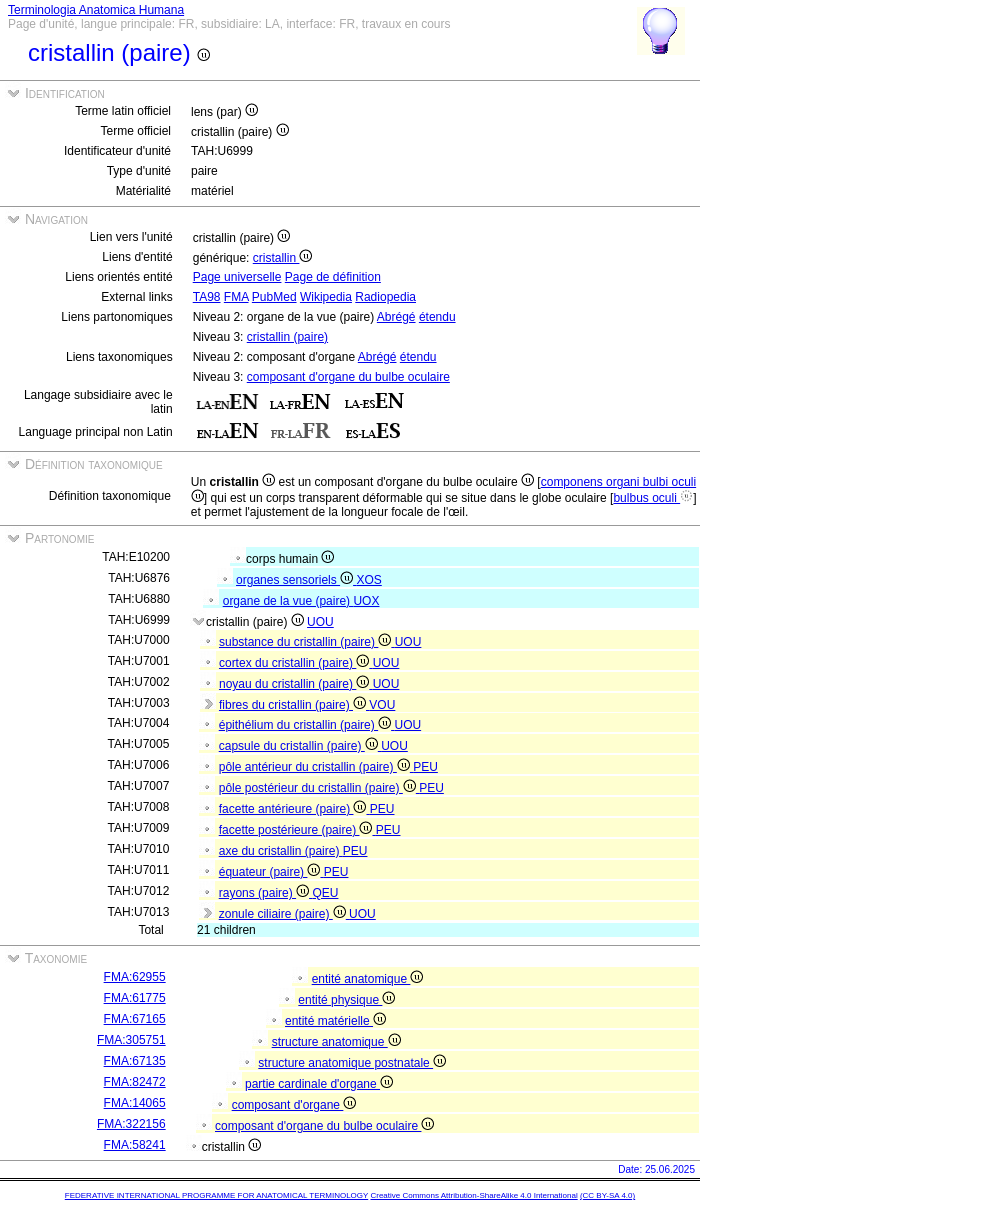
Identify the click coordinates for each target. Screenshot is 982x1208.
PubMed (274, 297)
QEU (325, 893)
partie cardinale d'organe (319, 1084)
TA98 (207, 297)
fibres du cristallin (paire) (294, 705)
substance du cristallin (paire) (307, 642)
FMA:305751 (131, 1040)
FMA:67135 (135, 1061)
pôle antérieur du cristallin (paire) (316, 767)
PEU (425, 767)
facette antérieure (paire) (294, 809)
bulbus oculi (653, 498)
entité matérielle (335, 1021)
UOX (366, 601)
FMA (236, 297)
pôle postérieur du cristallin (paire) (319, 788)
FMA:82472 (135, 1082)
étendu (437, 317)
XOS (368, 580)
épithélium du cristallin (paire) (307, 725)
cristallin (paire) (287, 337)
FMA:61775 (135, 998)
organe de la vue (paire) (288, 601)
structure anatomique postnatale (352, 1063)
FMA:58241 (135, 1145)
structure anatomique (336, 1042)
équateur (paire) (271, 872)
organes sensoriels (296, 580)
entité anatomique (368, 979)
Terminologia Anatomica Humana (96, 10)
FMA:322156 (131, 1124)
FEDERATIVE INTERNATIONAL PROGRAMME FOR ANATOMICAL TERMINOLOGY (216, 1195)
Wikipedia (326, 297)
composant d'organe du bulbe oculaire (348, 377)
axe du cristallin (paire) (281, 851)
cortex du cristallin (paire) (296, 663)
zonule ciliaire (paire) (284, 914)
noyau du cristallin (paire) (296, 684)
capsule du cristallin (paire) (300, 746)
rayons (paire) (266, 893)
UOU (320, 622)
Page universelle (237, 277)
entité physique (346, 1000)
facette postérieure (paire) (297, 830)
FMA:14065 (135, 1103)
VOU (382, 705)
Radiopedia (385, 297)
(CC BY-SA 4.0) (607, 1195)
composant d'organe (294, 1105)
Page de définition (333, 277)
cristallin (283, 258)
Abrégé (396, 317)
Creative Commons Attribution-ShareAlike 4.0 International (473, 1195)
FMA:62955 (135, 977)
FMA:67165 (135, 1019)
